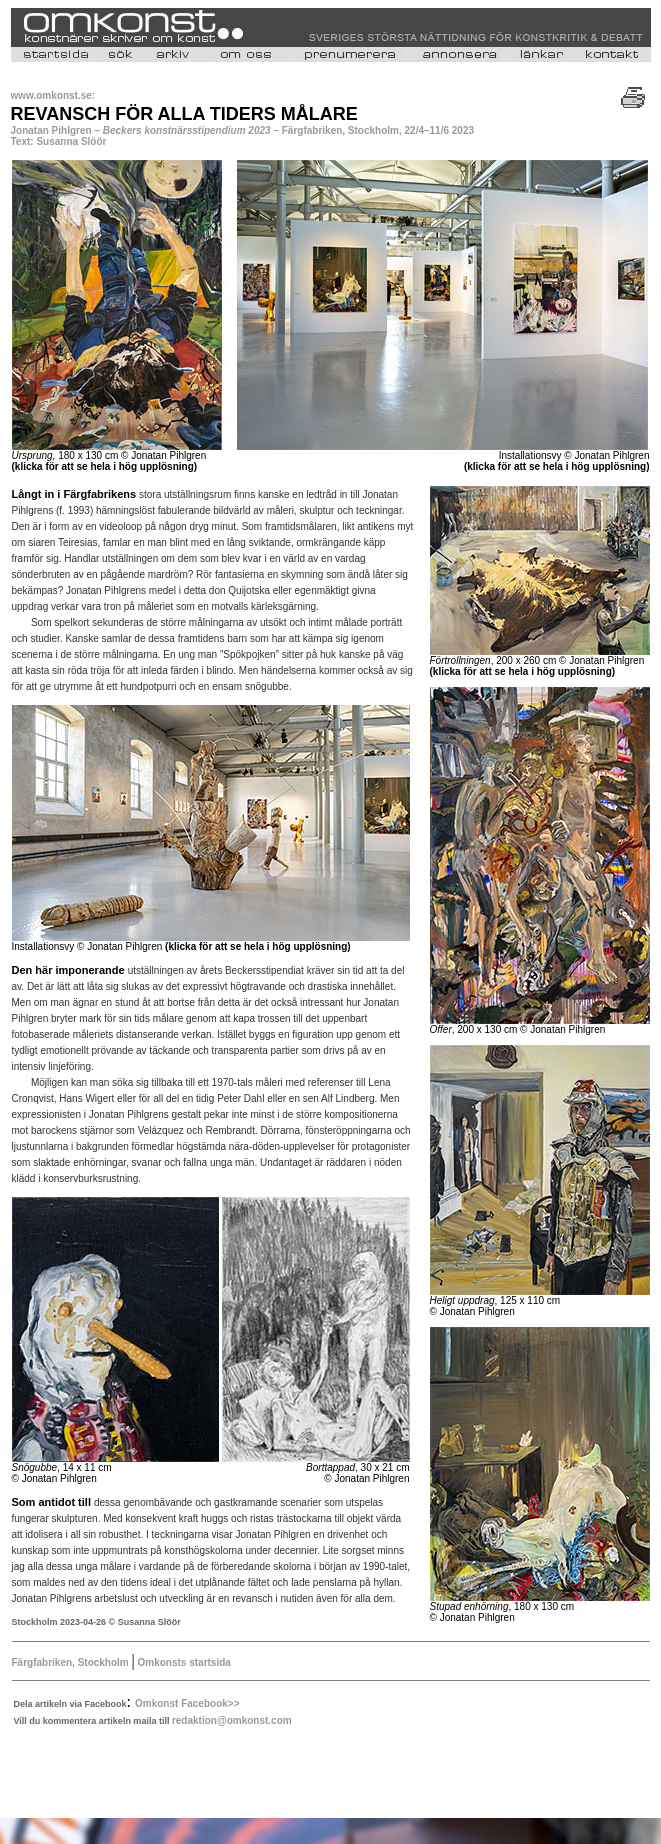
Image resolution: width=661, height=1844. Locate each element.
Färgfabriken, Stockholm (72, 1662)
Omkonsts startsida (183, 1662)
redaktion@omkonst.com (232, 1720)
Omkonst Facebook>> (187, 1703)
